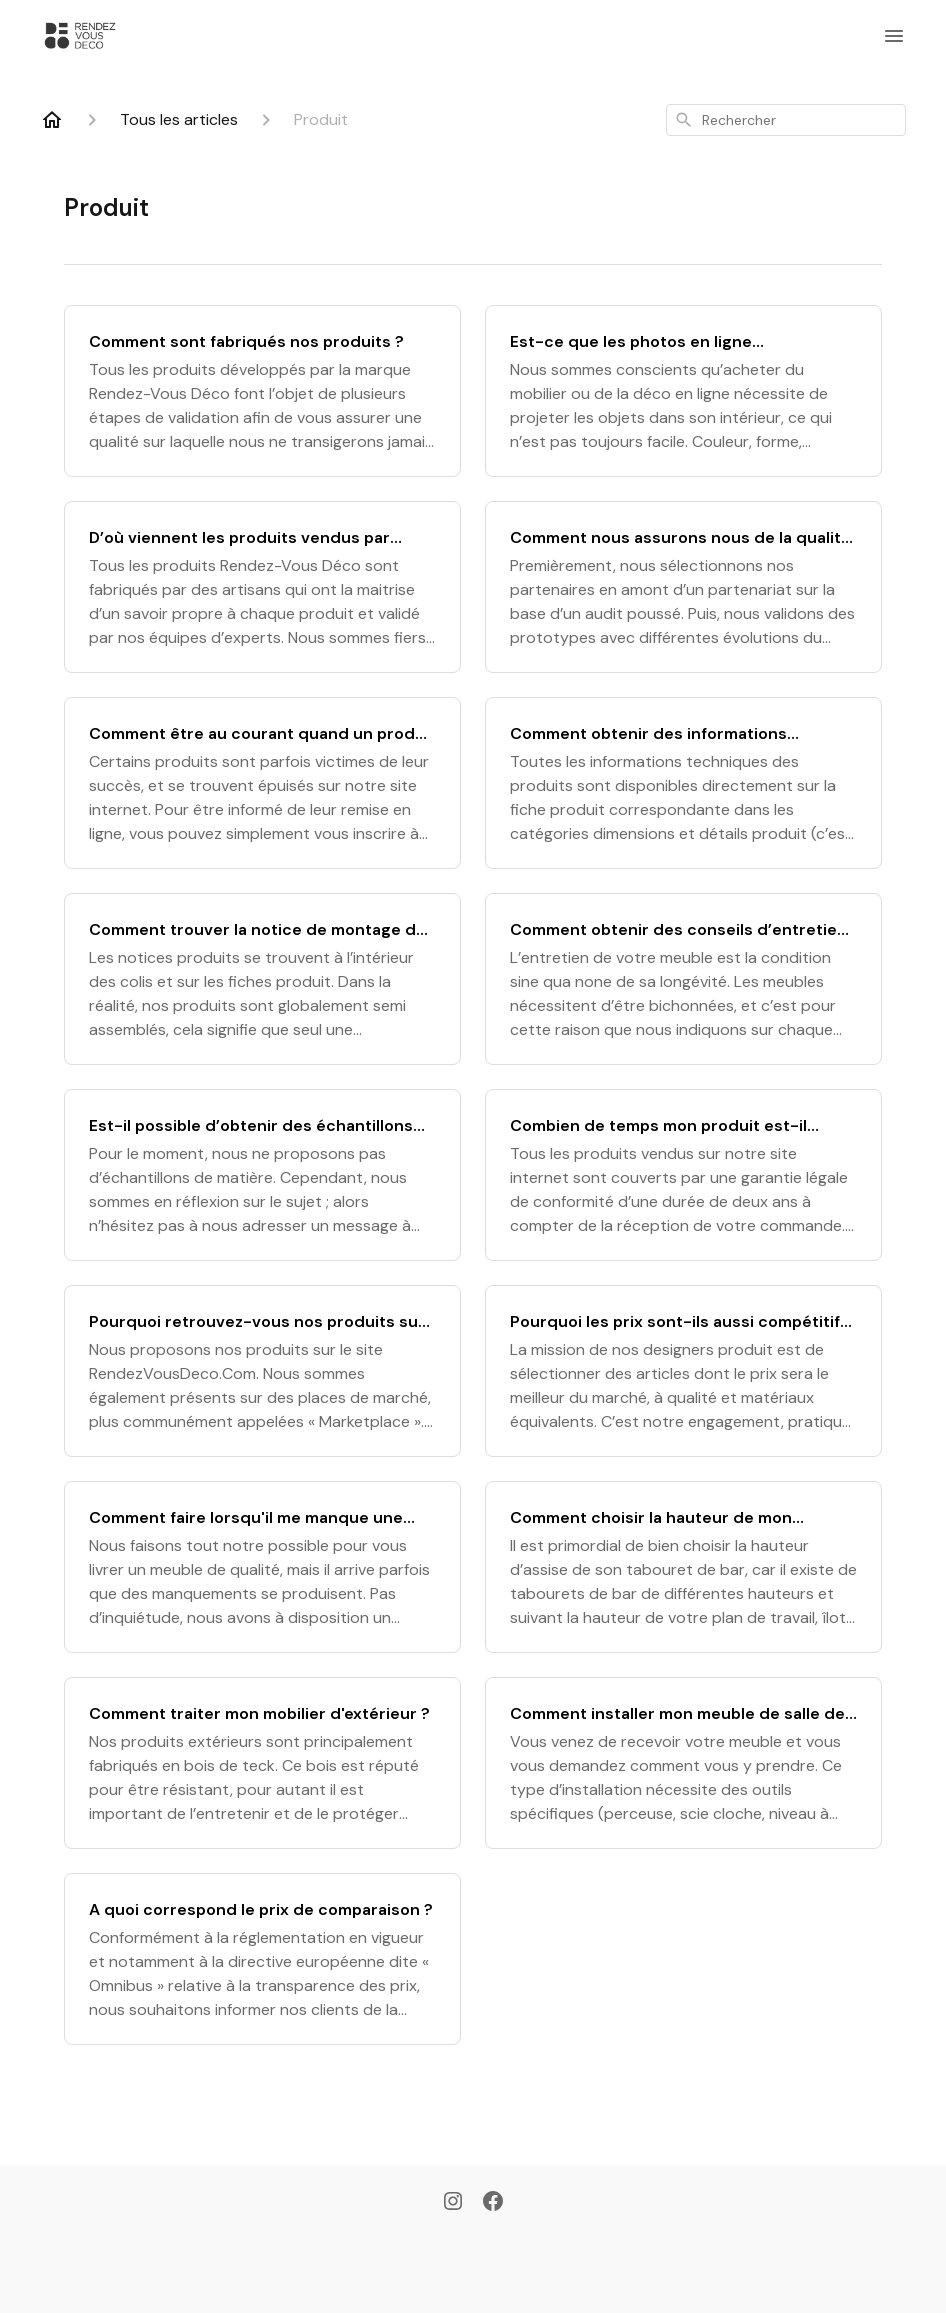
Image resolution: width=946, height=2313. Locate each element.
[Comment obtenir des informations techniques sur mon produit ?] (683, 783)
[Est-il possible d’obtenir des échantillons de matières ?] (262, 1175)
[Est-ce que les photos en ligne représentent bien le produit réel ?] (683, 391)
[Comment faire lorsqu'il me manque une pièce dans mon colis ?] (262, 1567)
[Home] (52, 120)
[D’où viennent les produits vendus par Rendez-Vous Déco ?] (262, 587)
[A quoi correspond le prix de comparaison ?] (262, 1959)
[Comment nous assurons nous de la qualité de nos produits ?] (683, 587)
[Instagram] (453, 2203)
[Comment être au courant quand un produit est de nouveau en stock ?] (262, 783)
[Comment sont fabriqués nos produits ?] (262, 391)
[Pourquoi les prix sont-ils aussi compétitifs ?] (683, 1371)
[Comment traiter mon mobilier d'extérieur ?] (262, 1763)
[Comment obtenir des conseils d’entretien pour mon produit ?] (683, 979)
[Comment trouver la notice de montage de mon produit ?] (262, 979)
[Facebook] (493, 2203)
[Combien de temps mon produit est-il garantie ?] (683, 1175)
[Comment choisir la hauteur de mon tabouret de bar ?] (683, 1567)
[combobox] (786, 120)
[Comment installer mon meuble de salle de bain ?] (683, 1763)
